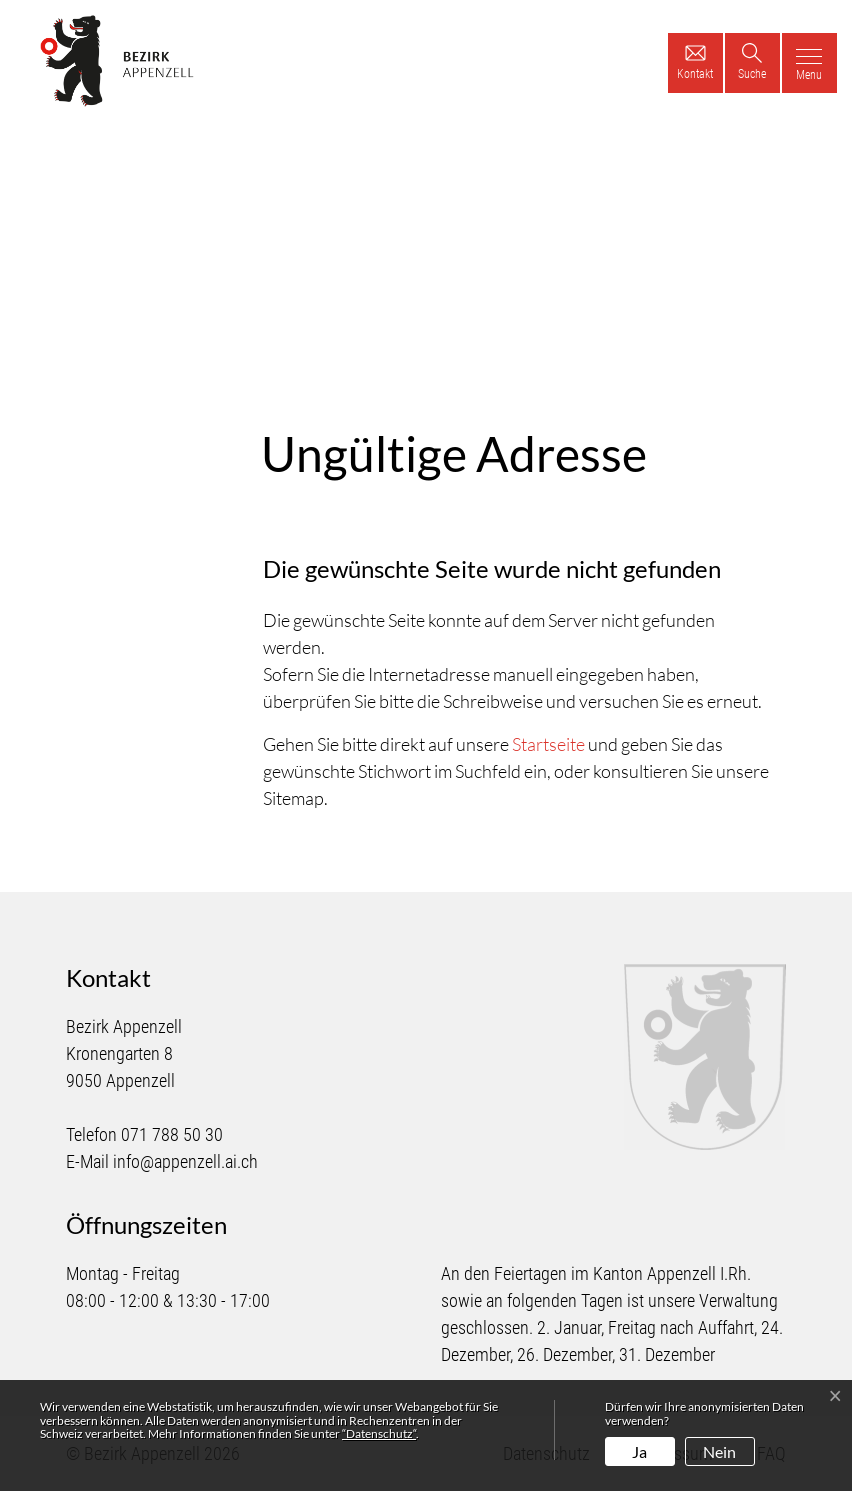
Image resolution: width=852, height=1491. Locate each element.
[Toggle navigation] (809, 63)
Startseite (548, 744)
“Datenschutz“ (379, 1433)
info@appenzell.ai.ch (185, 1161)
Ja (639, 1451)
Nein (719, 1451)
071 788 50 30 (172, 1134)
